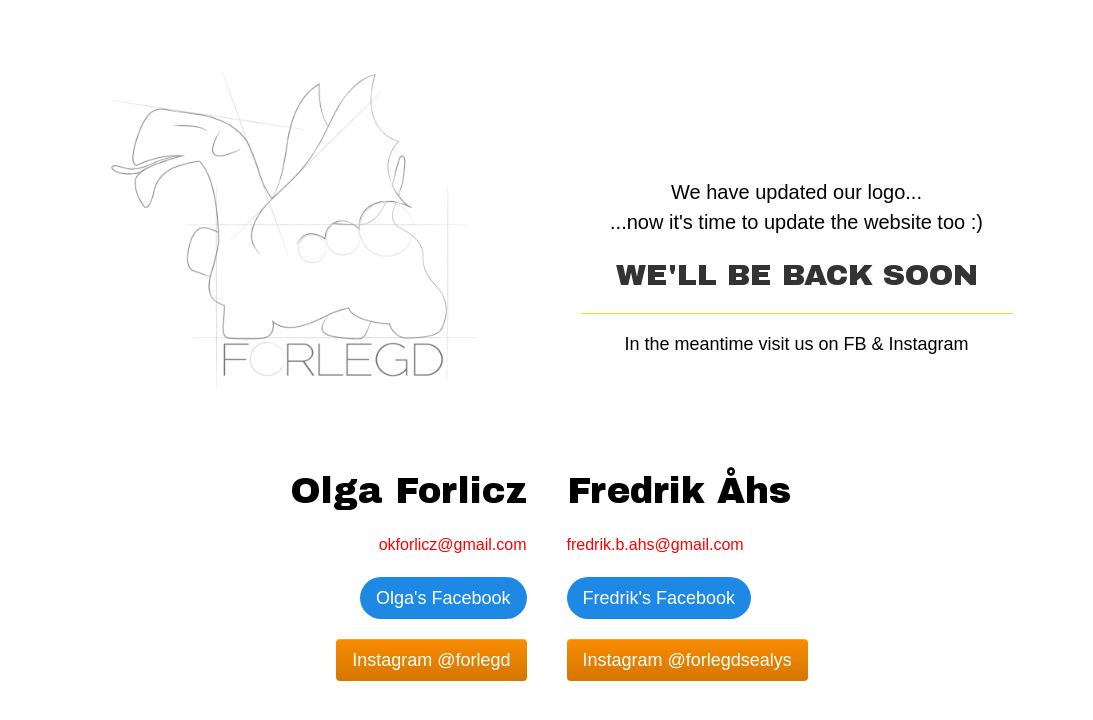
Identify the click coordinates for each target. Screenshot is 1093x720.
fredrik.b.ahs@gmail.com (655, 544)
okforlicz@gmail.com (453, 544)
